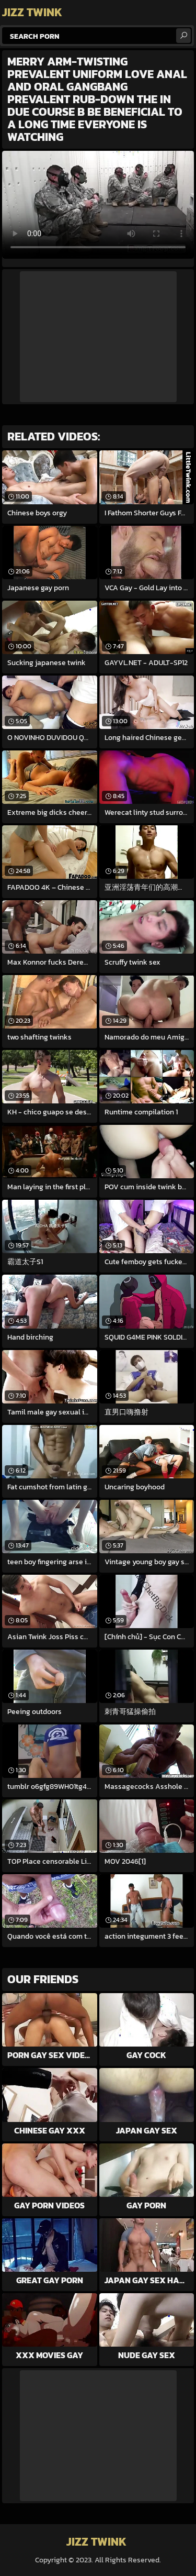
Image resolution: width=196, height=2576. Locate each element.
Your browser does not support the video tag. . (98, 205)
